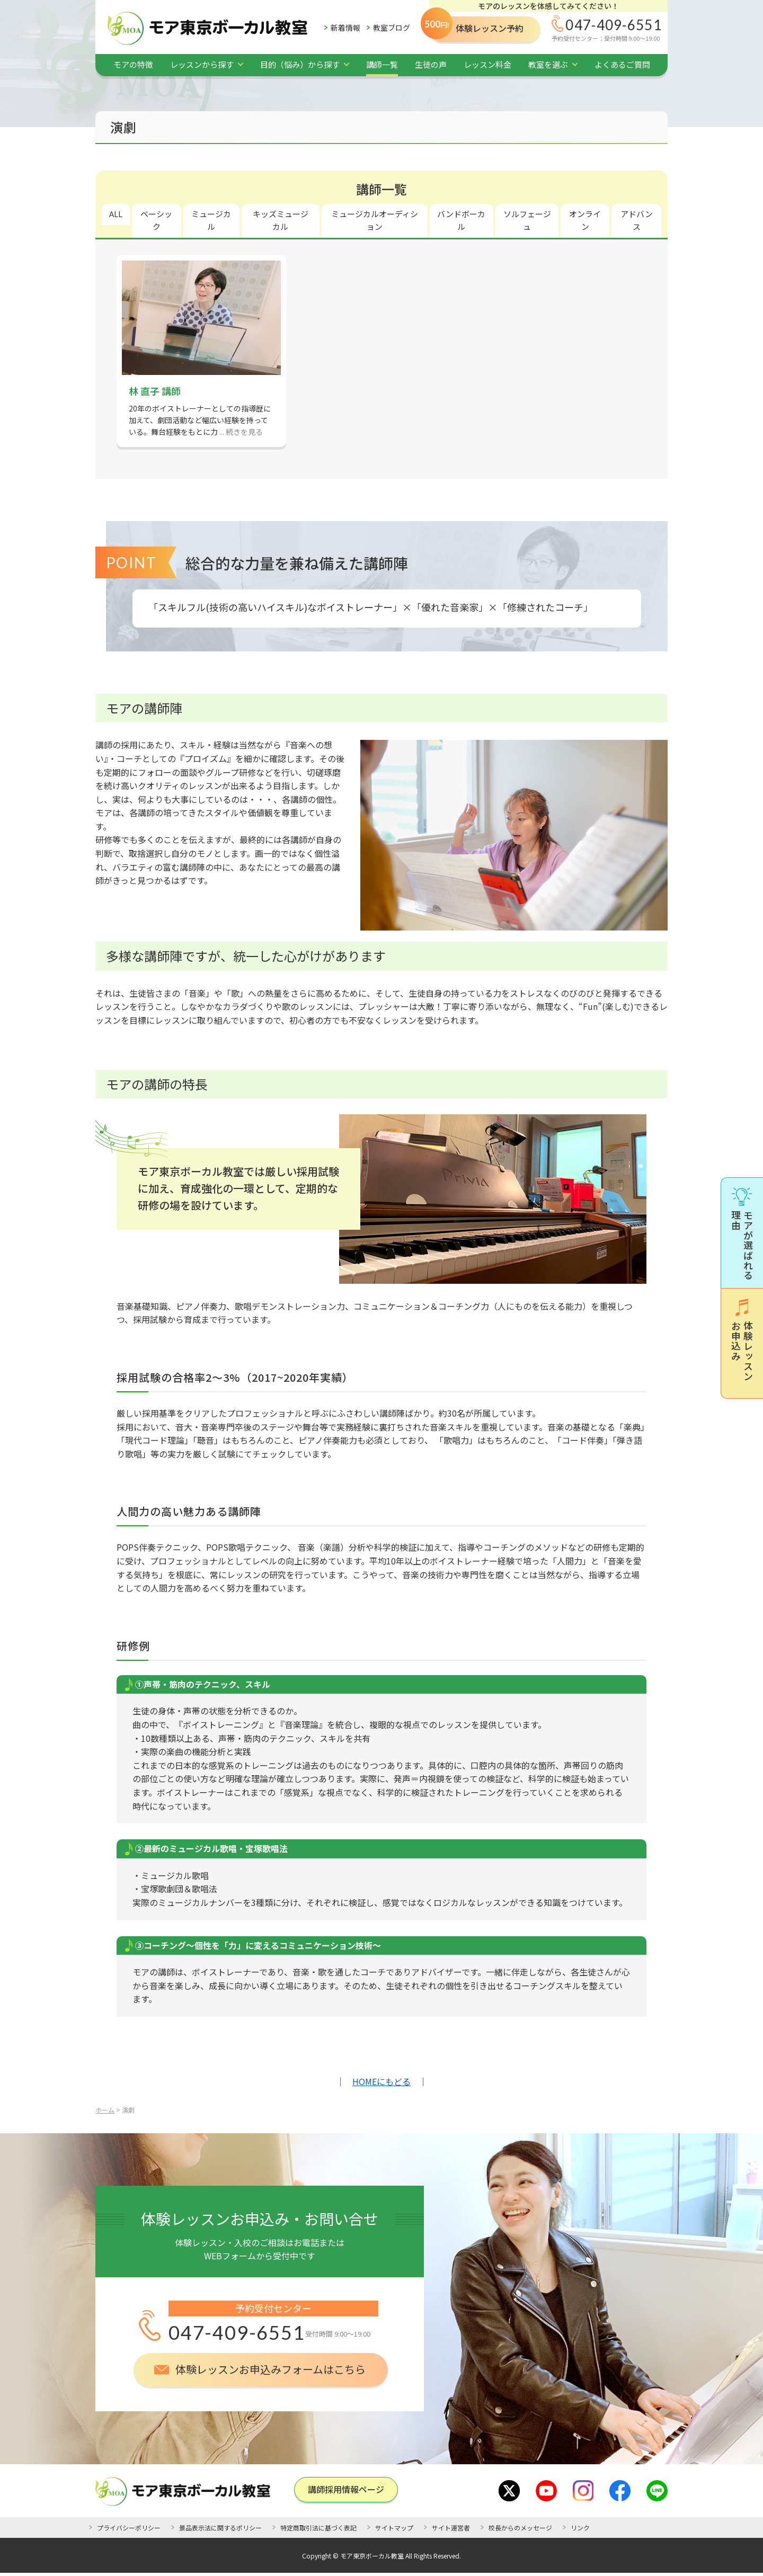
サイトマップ (394, 2527)
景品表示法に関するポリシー (220, 2527)
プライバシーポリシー (129, 2527)
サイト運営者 (451, 2527)
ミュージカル (211, 220)
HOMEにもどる (381, 2081)
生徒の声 (431, 64)
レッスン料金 (487, 64)
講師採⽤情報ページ (346, 2489)
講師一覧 (382, 64)
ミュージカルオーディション (374, 220)
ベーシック (156, 220)
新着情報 (345, 27)
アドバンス (636, 220)
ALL (115, 213)
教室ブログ (391, 27)
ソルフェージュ (527, 220)
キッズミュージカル (280, 220)
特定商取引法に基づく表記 (318, 2527)
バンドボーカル (461, 220)
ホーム (104, 2109)
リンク (580, 2527)
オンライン (585, 220)
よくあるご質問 (622, 64)
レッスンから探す (202, 64)
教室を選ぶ (548, 64)
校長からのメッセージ (520, 2527)
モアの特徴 (133, 64)
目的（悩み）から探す (300, 64)
